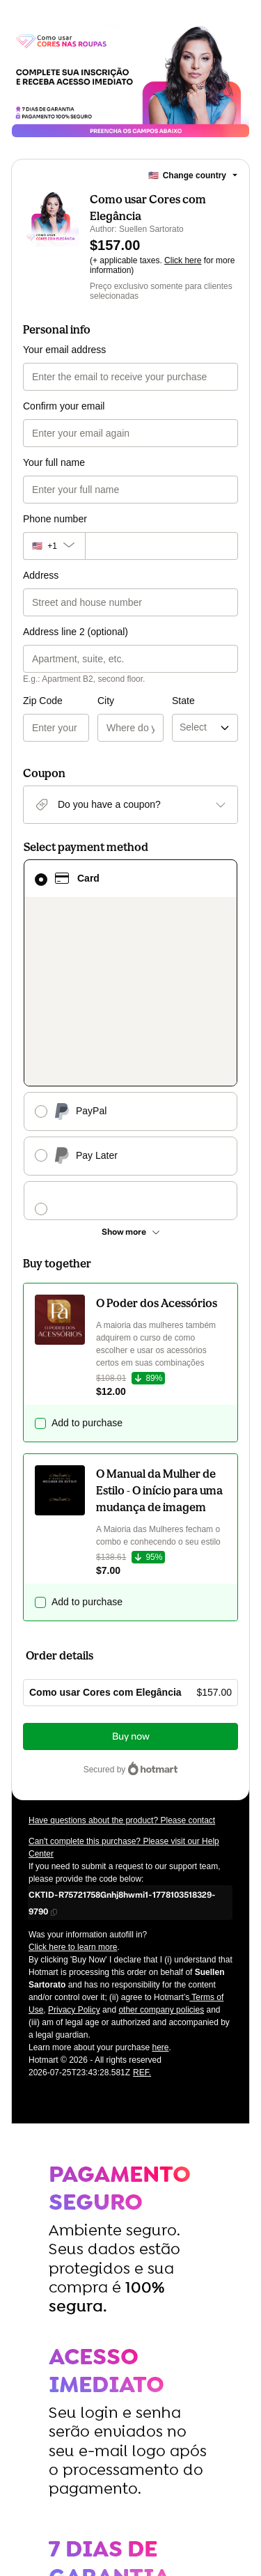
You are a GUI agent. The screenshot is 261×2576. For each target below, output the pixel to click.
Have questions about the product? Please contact (122, 1657)
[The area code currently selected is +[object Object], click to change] (54, 546)
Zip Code (43, 700)
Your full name (54, 462)
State (146, 700)
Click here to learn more (73, 1783)
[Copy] (130, 1739)
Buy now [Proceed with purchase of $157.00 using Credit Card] (131, 1573)
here (160, 1884)
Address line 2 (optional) (75, 631)
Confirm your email (63, 406)
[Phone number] (161, 546)
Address (40, 575)
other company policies (161, 1846)
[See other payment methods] (130, 1068)
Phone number (55, 518)
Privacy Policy (74, 1846)
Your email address (64, 349)
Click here (182, 260)
